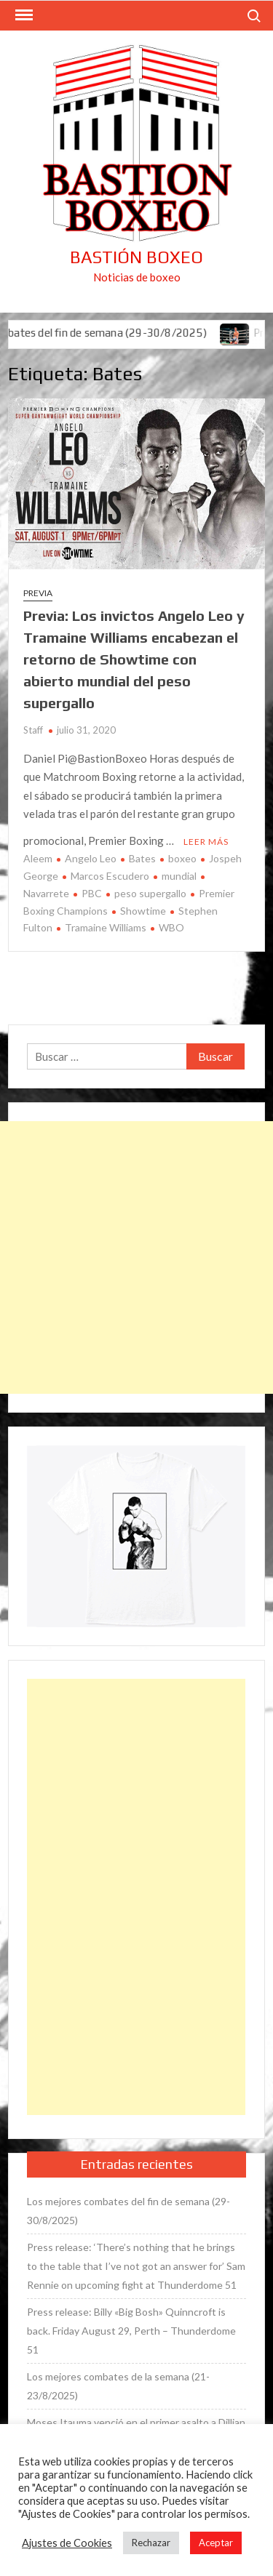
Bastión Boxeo (136, 257)
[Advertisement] (136, 1257)
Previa (37, 592)
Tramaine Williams (105, 927)
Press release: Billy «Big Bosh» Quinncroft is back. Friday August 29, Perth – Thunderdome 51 (131, 2331)
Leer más (206, 841)
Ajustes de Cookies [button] (67, 2543)
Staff (33, 730)
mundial (179, 876)
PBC (92, 893)
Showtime (143, 910)
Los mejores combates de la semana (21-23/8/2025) (118, 2386)
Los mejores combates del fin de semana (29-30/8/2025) (128, 2210)
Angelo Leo (90, 858)
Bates (142, 858)
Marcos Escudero (110, 876)
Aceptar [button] (216, 2542)
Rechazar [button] (151, 2542)
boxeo (182, 858)
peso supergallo (150, 893)
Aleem (37, 858)
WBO (171, 927)
